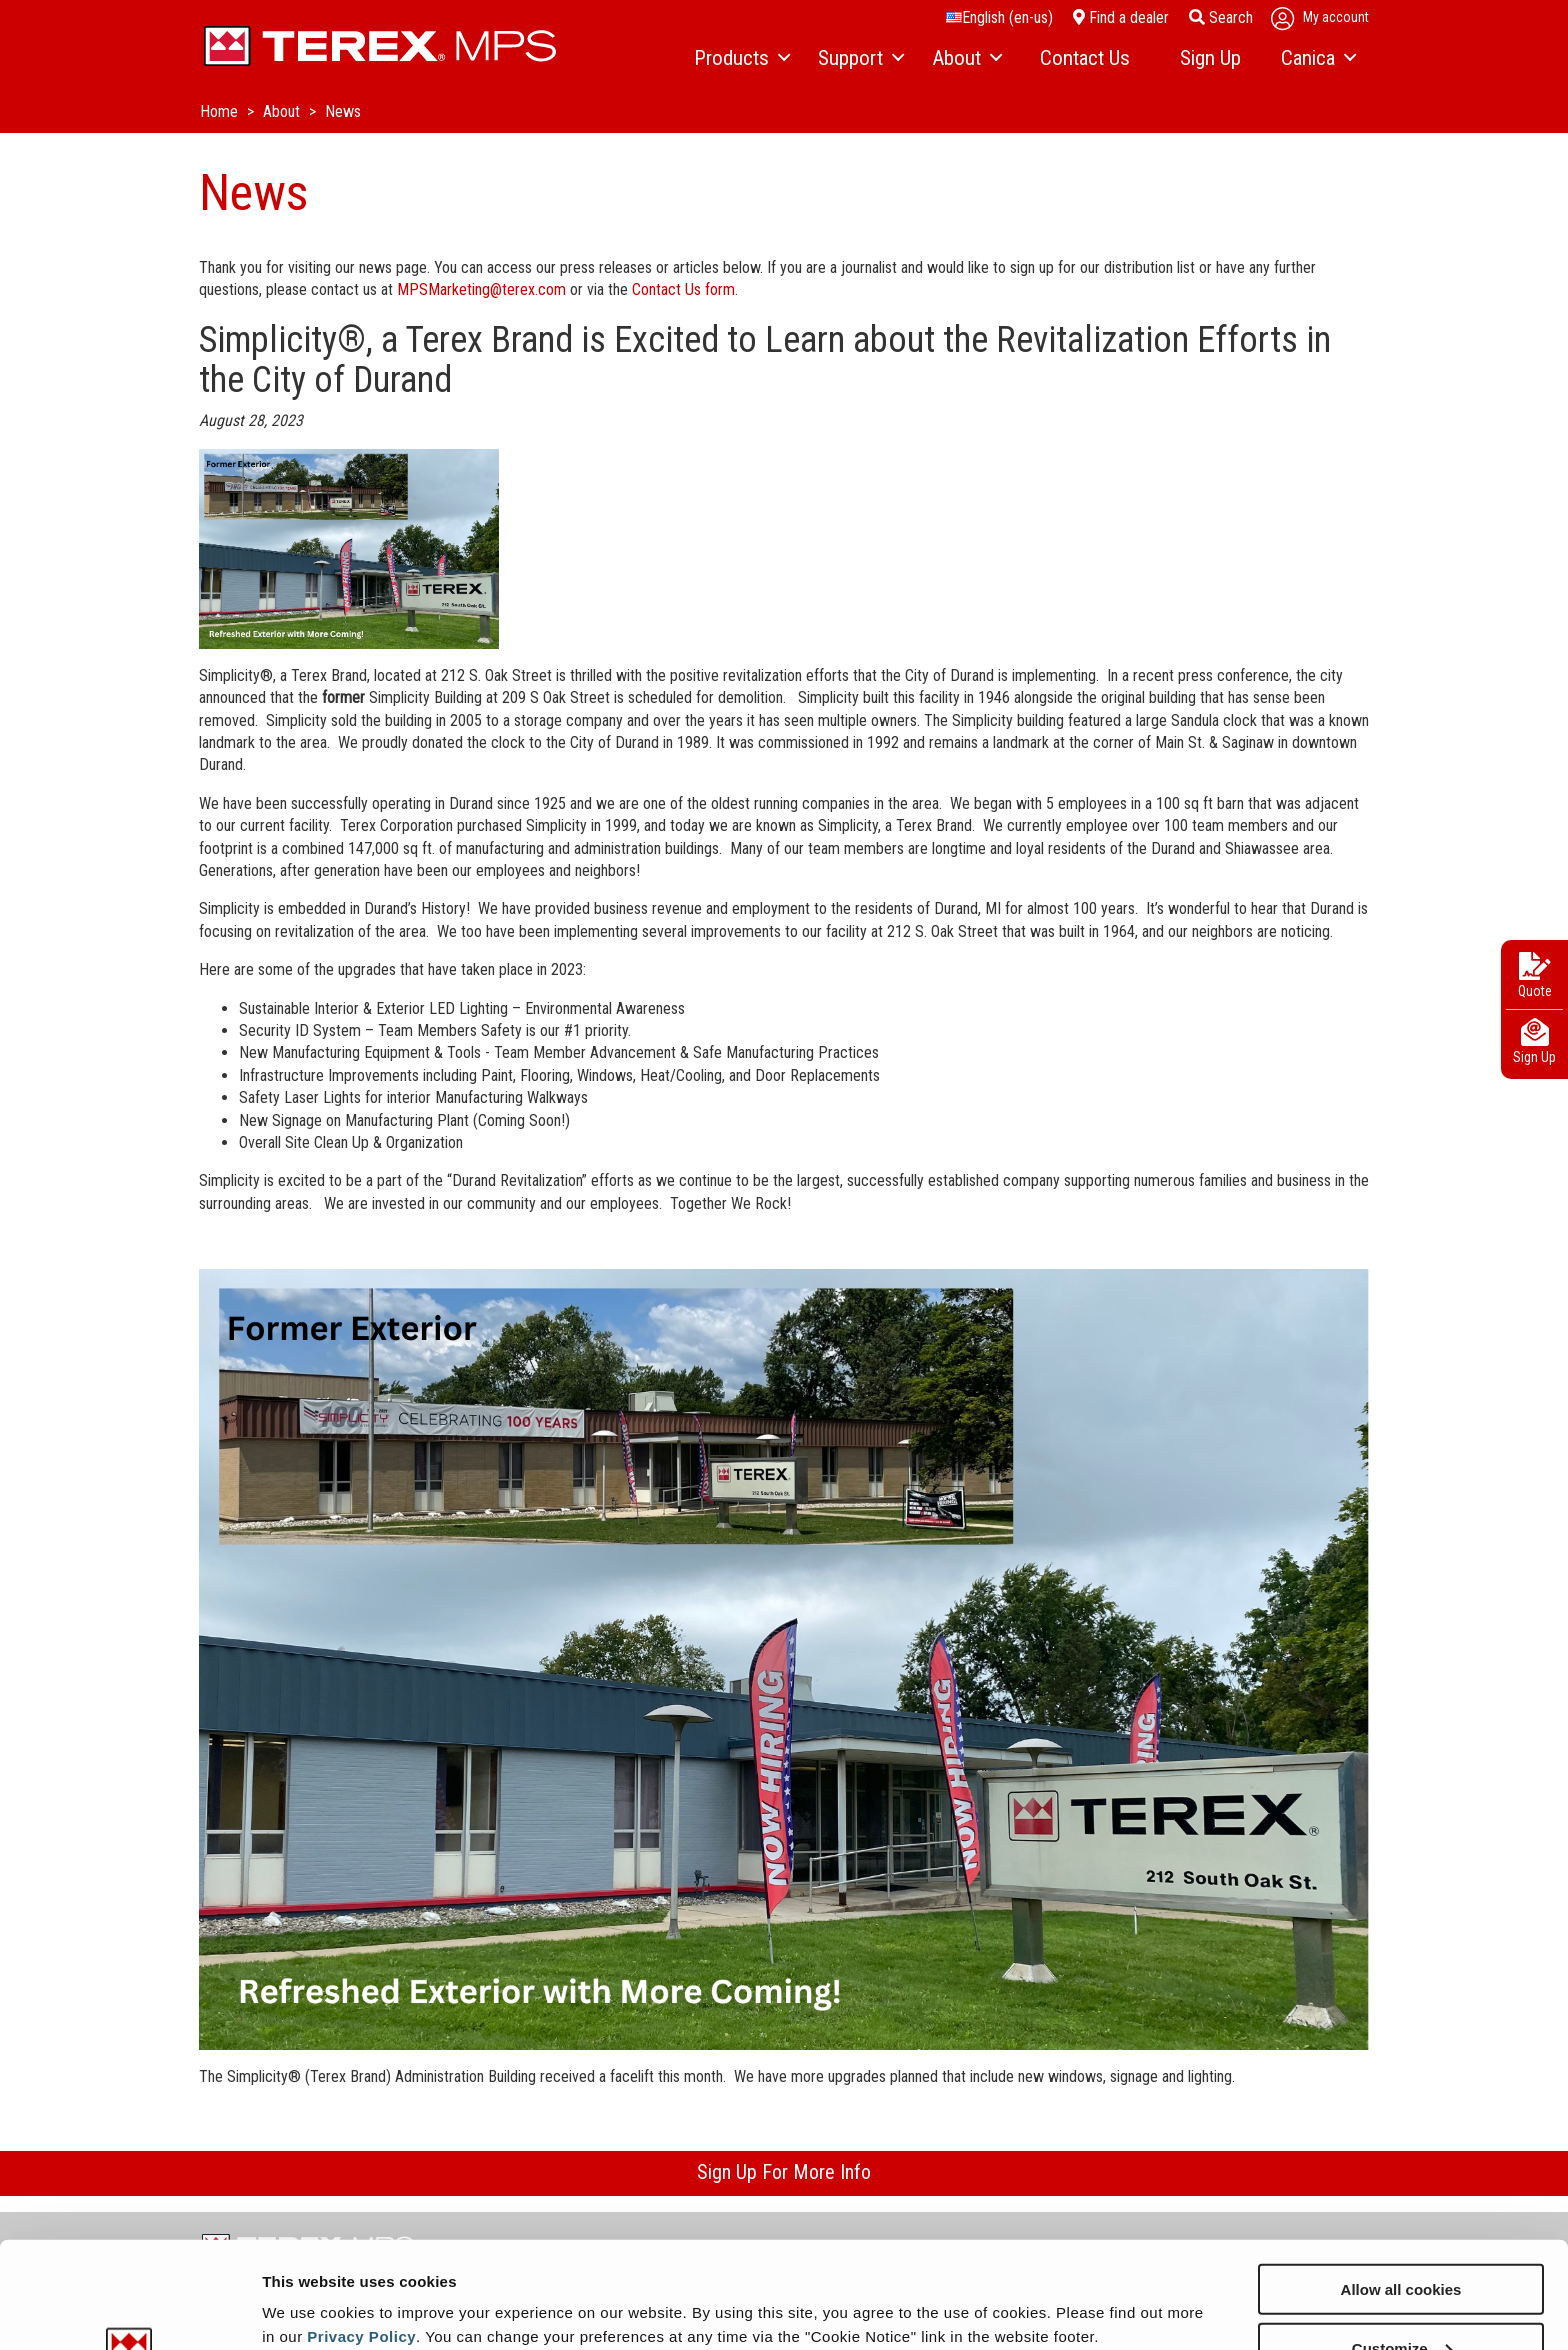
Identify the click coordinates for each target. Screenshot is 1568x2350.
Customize (1402, 2241)
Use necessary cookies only (1401, 2300)
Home (221, 111)
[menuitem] (741, 59)
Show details (308, 2285)
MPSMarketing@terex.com (481, 289)
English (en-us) (999, 17)
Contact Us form (683, 289)
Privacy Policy (361, 2229)
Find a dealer (1121, 17)
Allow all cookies (1401, 2182)
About (283, 111)
